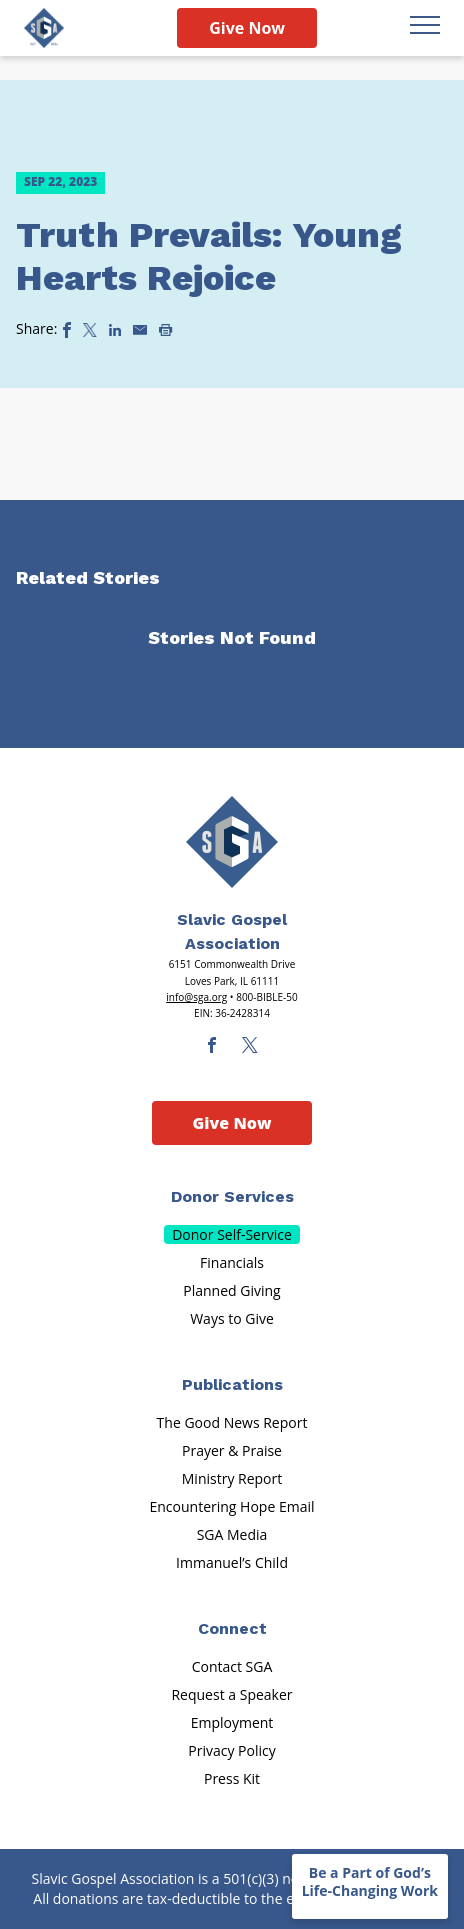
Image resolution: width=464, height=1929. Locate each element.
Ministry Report (232, 1478)
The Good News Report (232, 1422)
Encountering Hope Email (232, 1506)
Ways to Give (232, 1318)
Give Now (247, 28)
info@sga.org (196, 997)
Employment (232, 1722)
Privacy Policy (231, 1750)
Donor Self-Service (232, 1234)
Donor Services (232, 1196)
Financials (232, 1262)
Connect (232, 1628)
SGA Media (232, 1534)
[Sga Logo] (44, 28)
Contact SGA (232, 1666)
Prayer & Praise (232, 1450)
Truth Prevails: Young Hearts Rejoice (209, 256)
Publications (232, 1384)
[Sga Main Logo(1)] (232, 842)
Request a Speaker (231, 1694)
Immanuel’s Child (232, 1562)
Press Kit (232, 1778)
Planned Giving (231, 1290)
